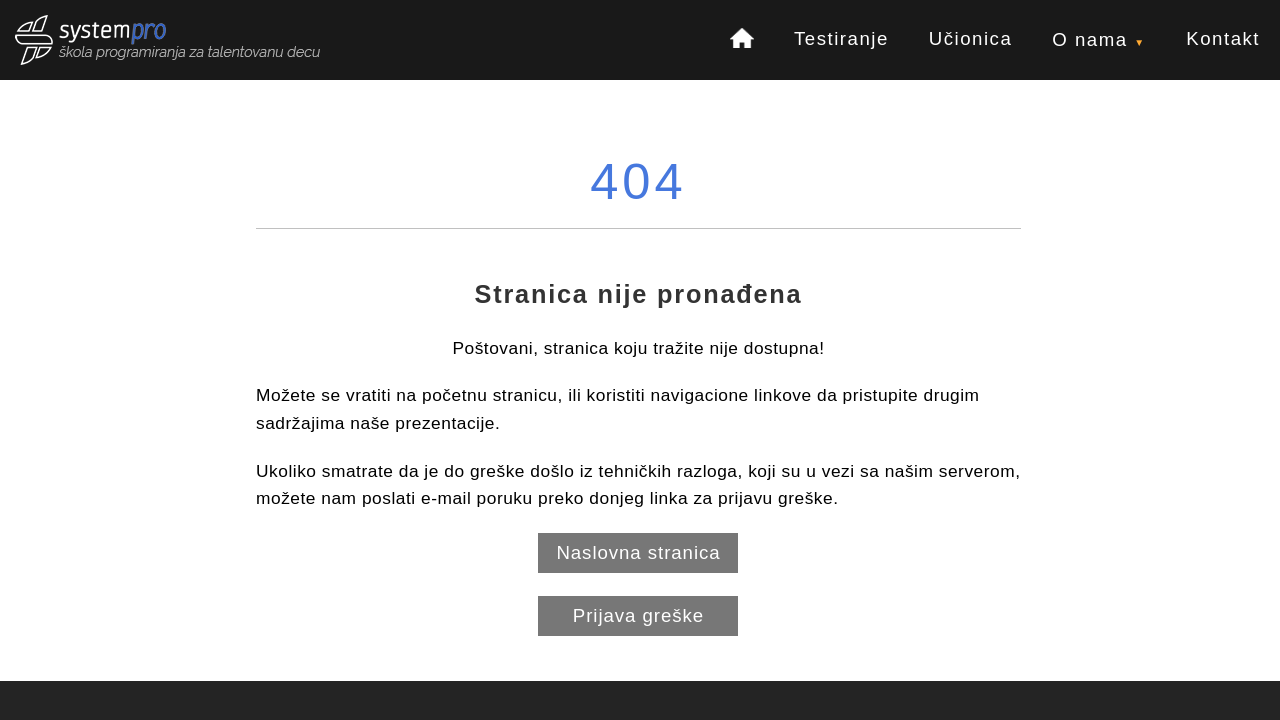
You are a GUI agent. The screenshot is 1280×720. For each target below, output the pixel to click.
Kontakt (1223, 38)
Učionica (971, 38)
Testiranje (841, 38)
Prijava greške (638, 615)
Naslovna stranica (638, 552)
